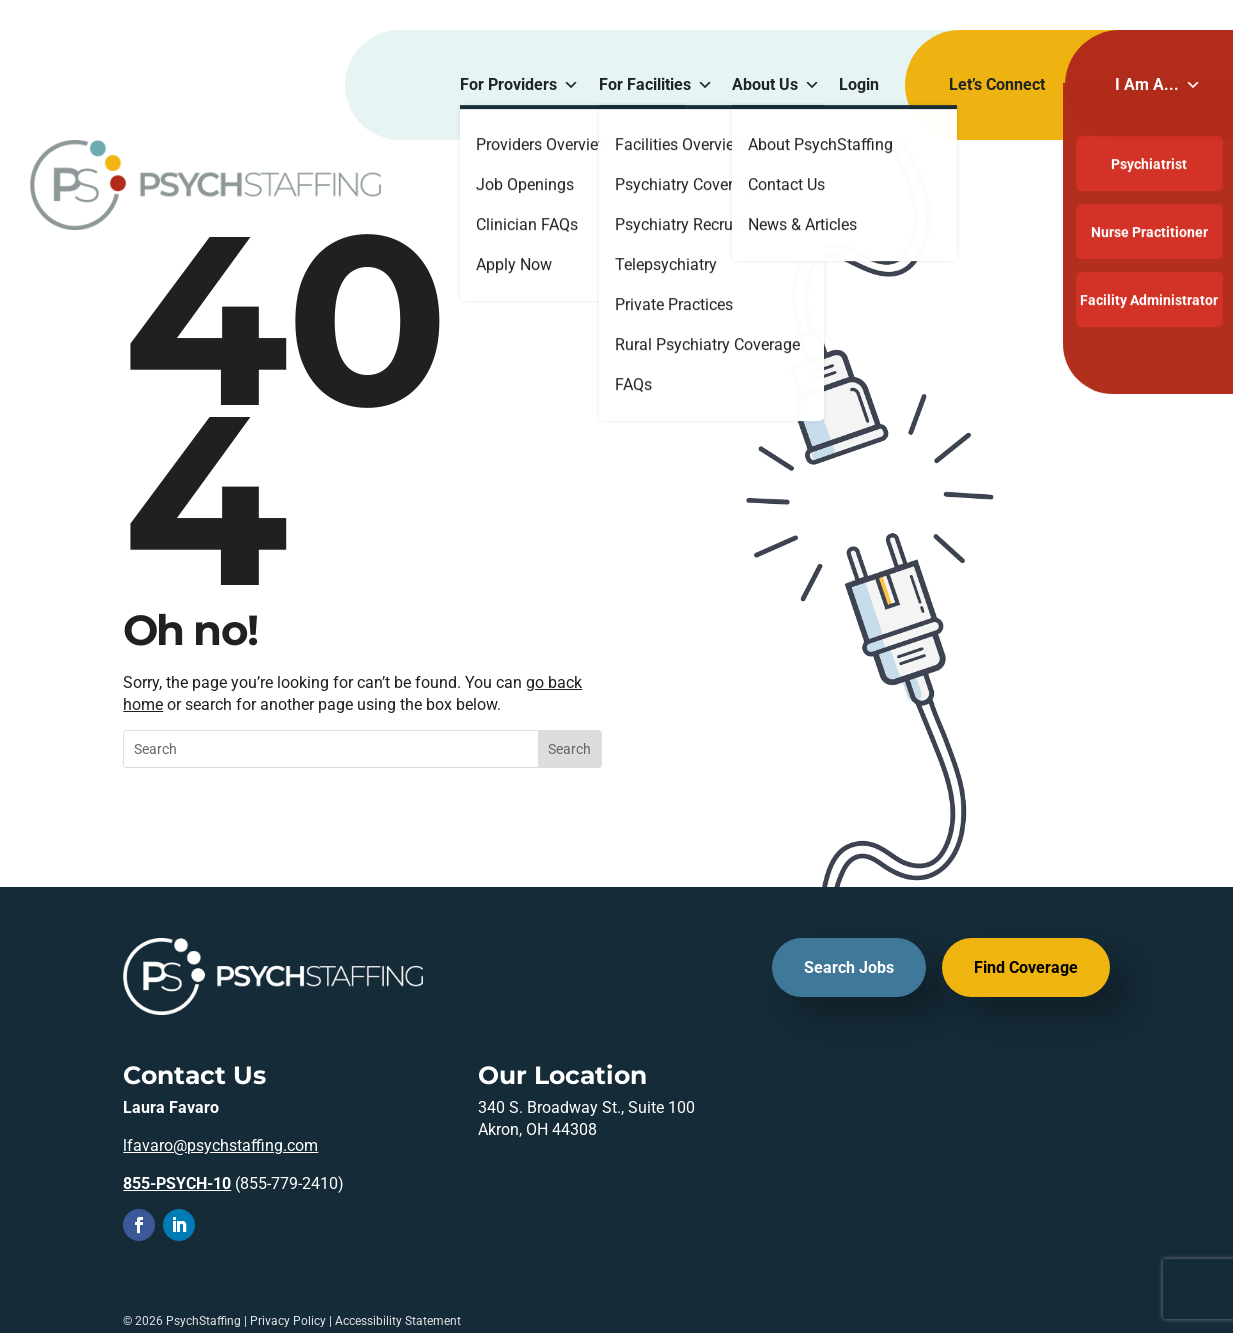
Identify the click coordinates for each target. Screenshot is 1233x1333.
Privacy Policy (288, 1321)
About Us (776, 85)
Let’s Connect (997, 84)
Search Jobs (849, 967)
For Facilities (656, 85)
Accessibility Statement (398, 1321)
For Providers (519, 85)
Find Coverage (1026, 967)
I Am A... (1158, 85)
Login (859, 84)
